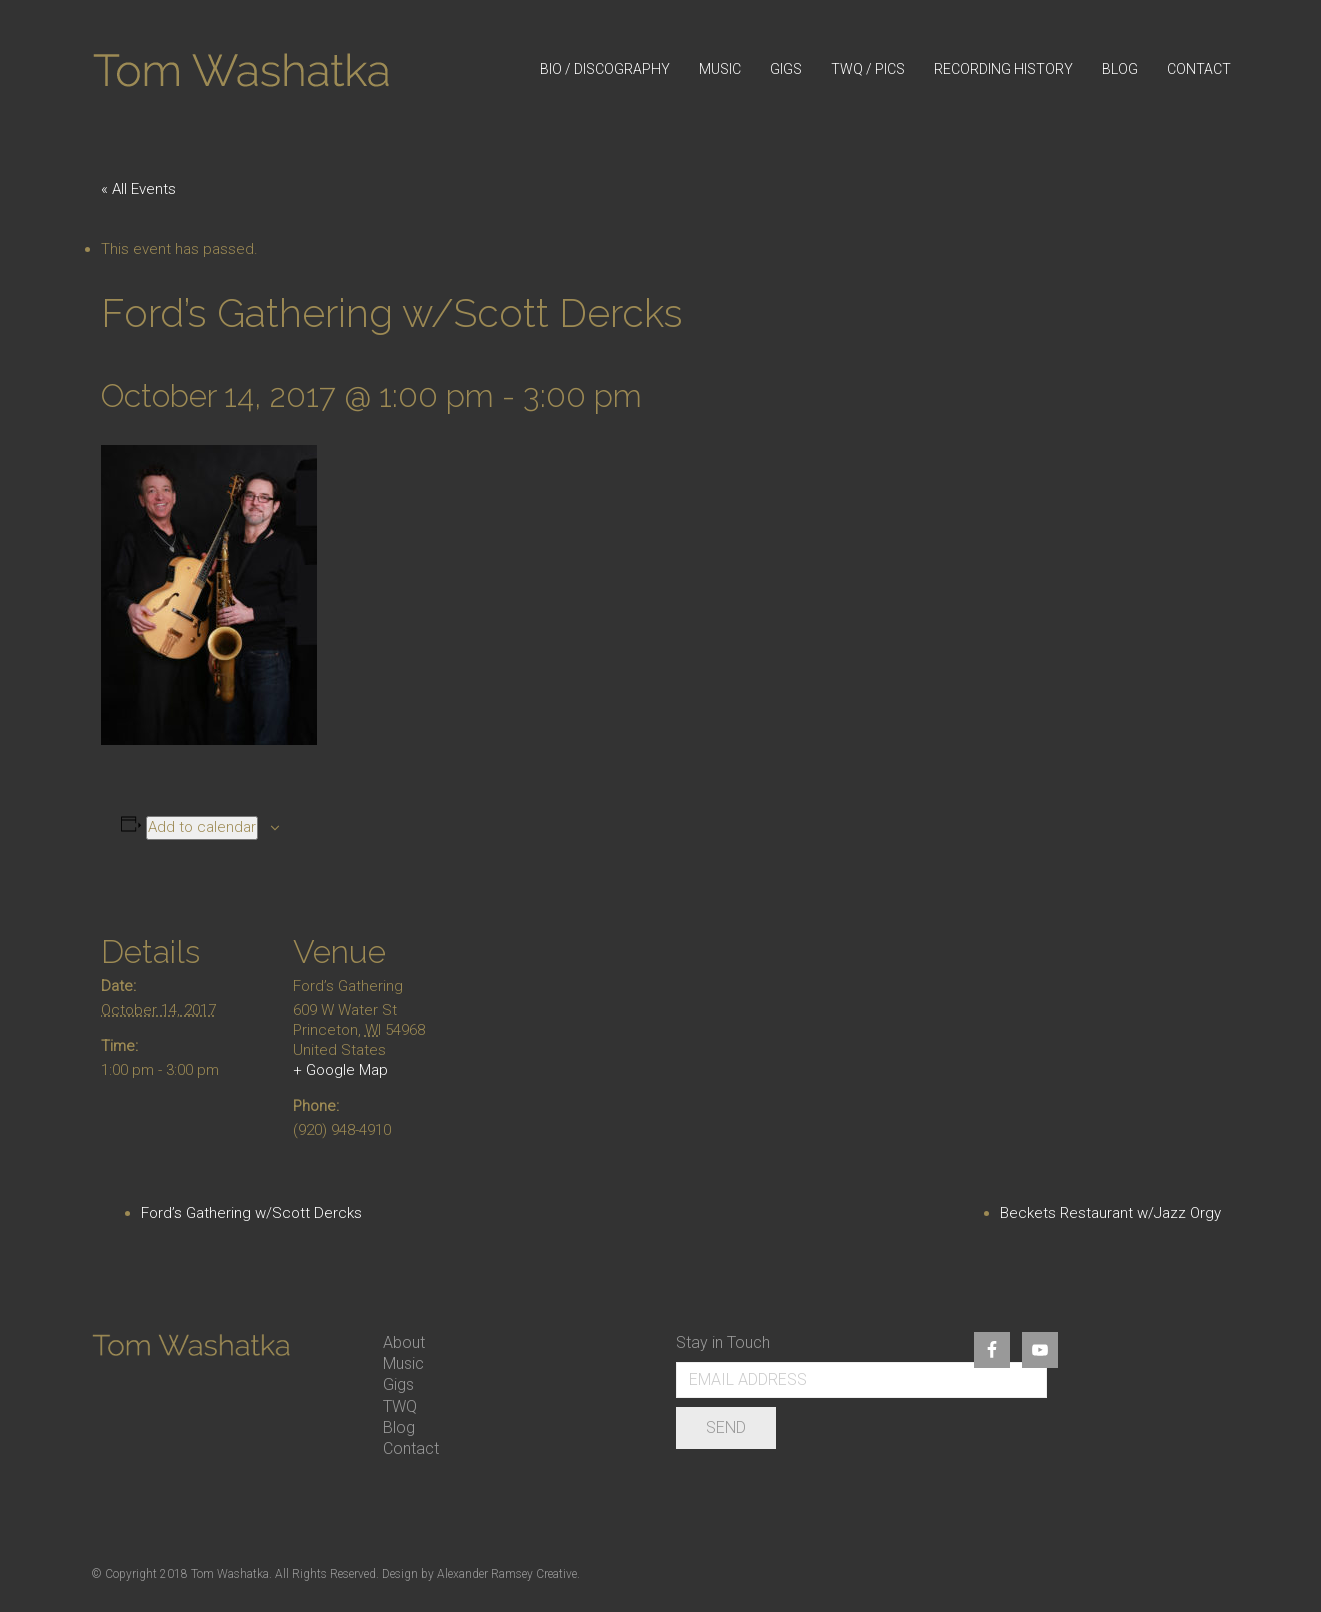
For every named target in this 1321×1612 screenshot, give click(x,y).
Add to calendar (202, 827)
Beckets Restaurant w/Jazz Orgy (1110, 1213)
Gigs (398, 1384)
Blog (399, 1427)
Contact (411, 1448)
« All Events (138, 189)
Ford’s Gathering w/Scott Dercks (251, 1213)
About (404, 1342)
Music (403, 1363)
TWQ (400, 1406)
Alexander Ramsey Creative (507, 1574)
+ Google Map (340, 1070)
